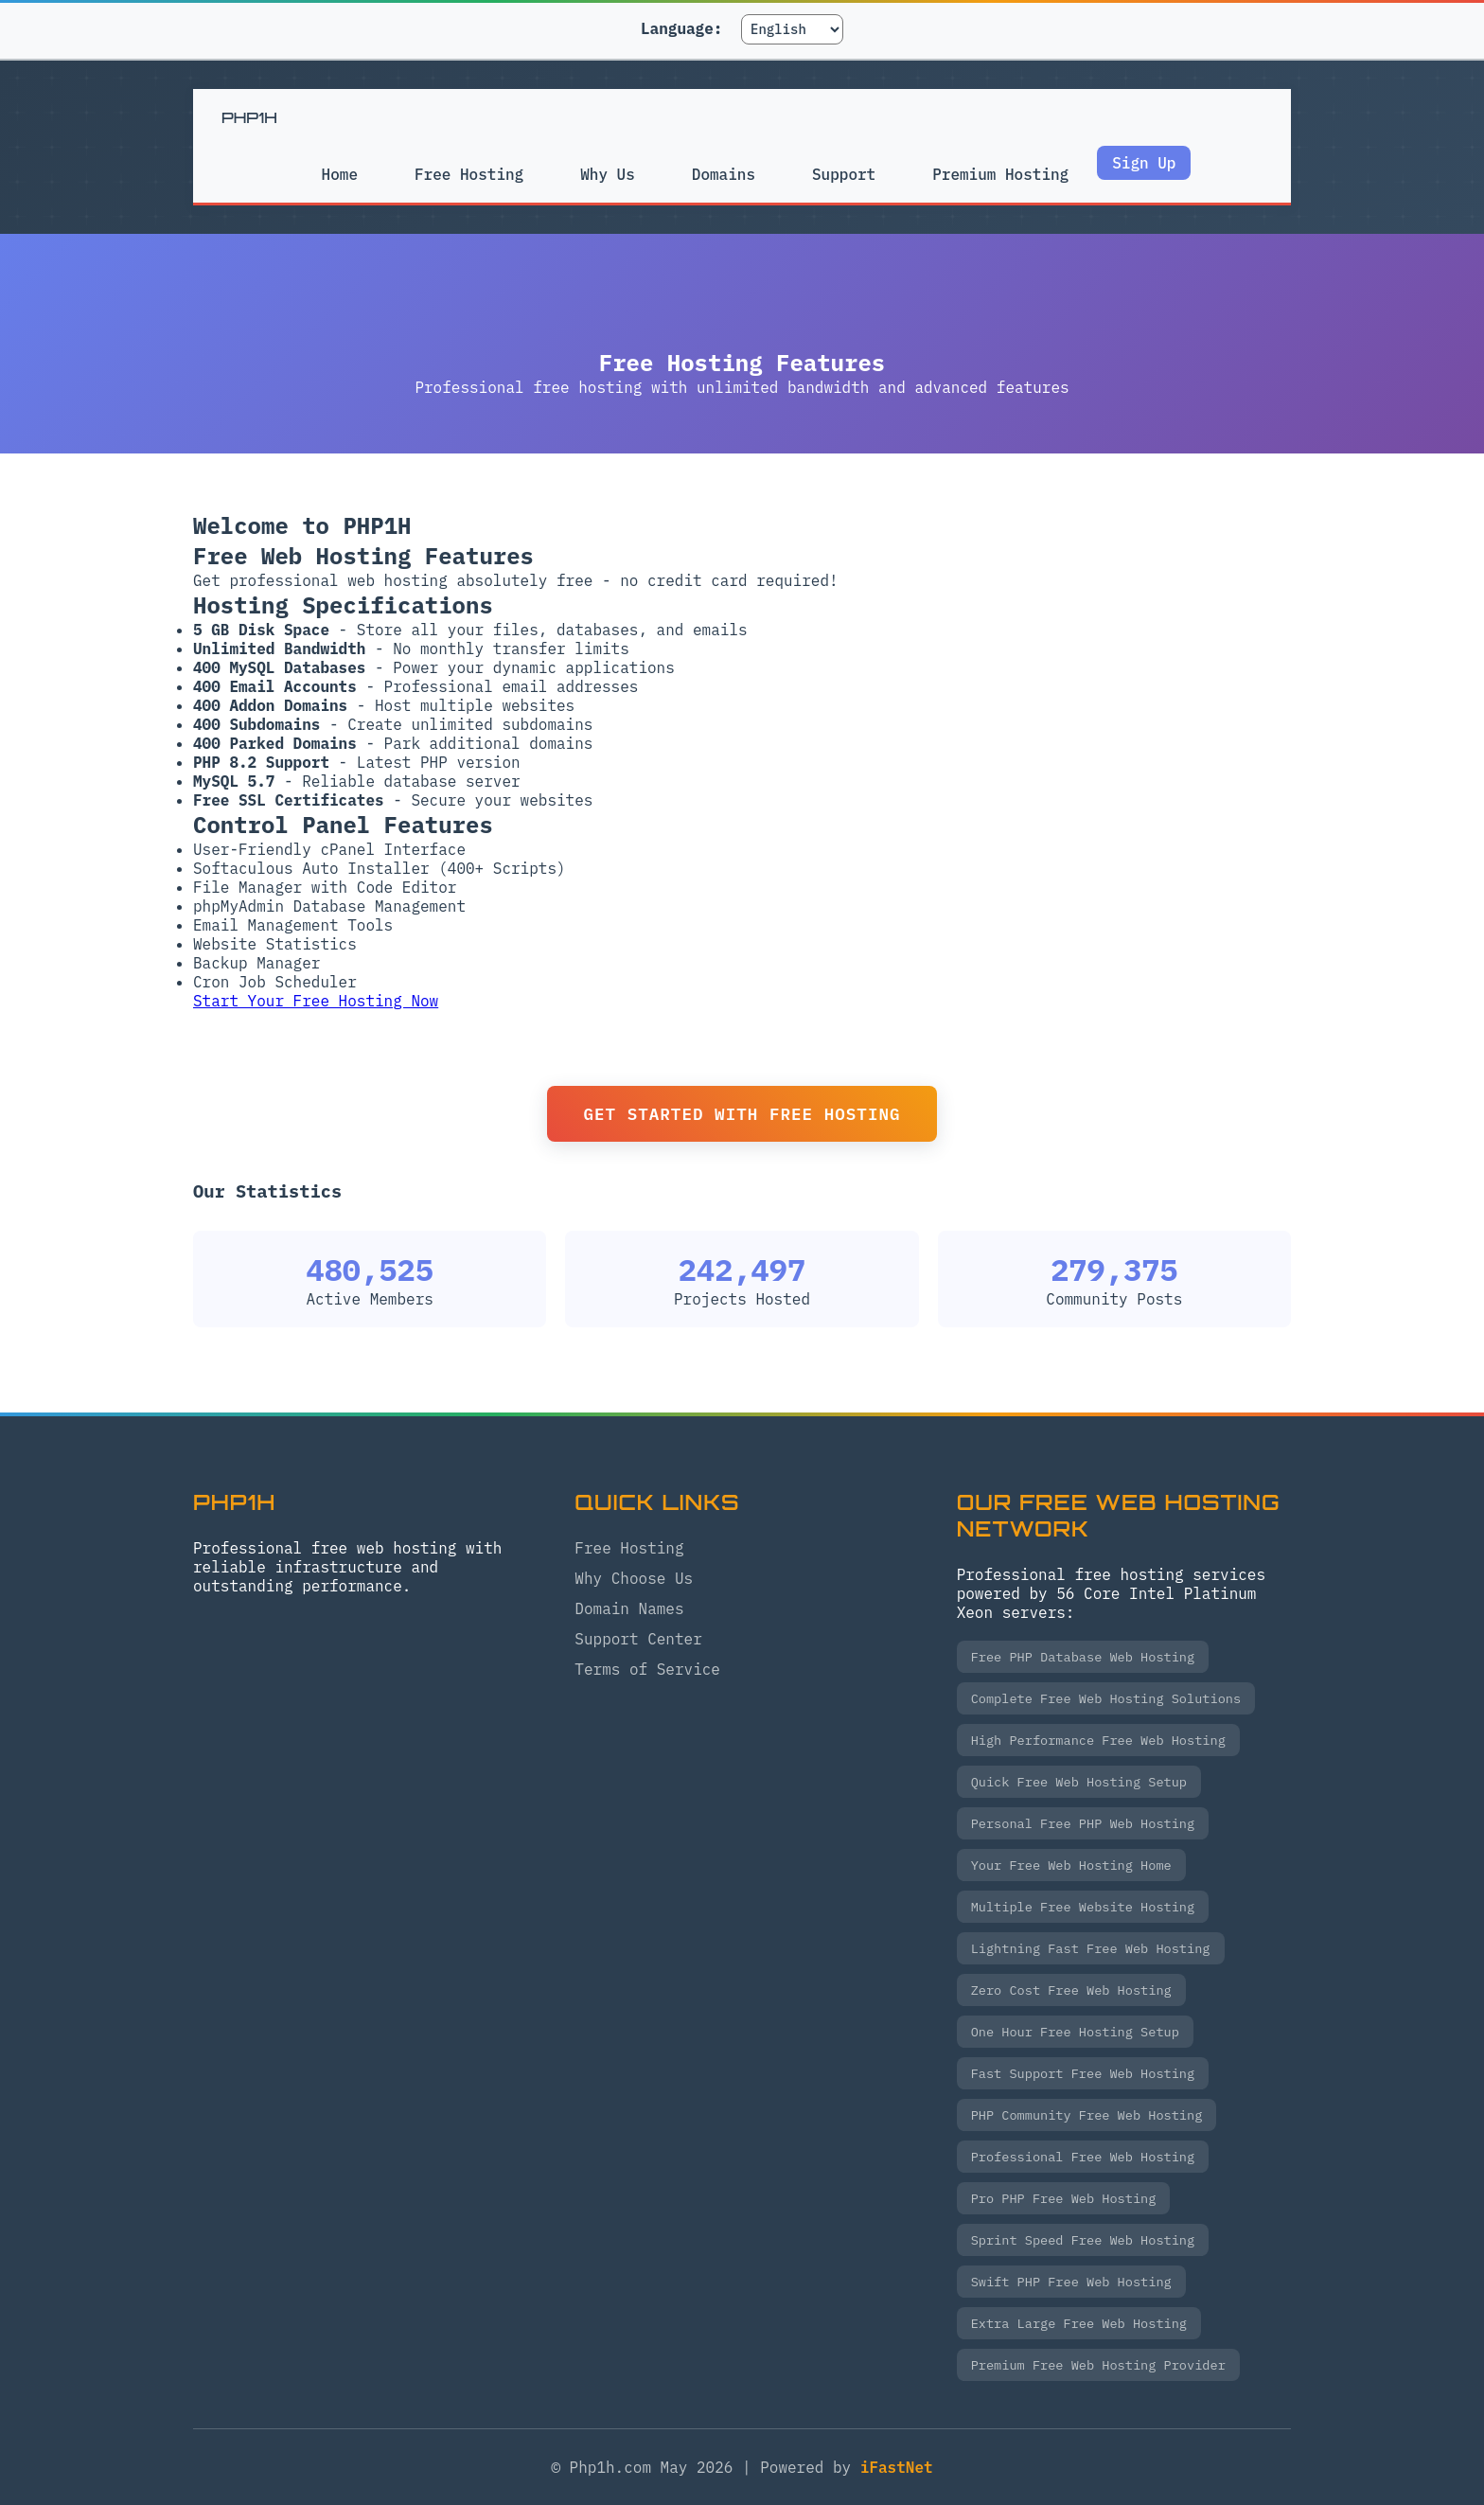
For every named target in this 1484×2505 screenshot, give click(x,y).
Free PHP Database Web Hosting (1083, 1656)
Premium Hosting (1002, 184)
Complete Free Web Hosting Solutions (1106, 1698)
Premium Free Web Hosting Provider (1098, 2364)
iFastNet (896, 2467)
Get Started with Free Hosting (741, 1114)
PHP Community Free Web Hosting (1087, 2114)
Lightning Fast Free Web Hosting (1090, 1948)
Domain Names (628, 1608)
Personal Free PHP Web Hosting (1083, 1823)
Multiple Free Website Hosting (1083, 1906)
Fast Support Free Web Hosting (1083, 2073)
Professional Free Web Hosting (1083, 2156)
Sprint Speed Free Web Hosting (1083, 2239)
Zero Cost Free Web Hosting (1071, 1990)
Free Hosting (467, 174)
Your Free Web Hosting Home (1071, 1865)
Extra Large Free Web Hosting (1079, 2323)
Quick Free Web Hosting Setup (1079, 1781)
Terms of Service (647, 1669)
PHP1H (250, 117)
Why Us (606, 174)
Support (844, 174)
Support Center (637, 1638)
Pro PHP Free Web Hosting (1064, 2198)
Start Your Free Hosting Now (315, 1000)
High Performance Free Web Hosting (1098, 1740)
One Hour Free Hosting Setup (1075, 2031)
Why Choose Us (633, 1578)
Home (337, 174)
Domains (723, 174)
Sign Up (1146, 162)
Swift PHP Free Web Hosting (1071, 2281)
